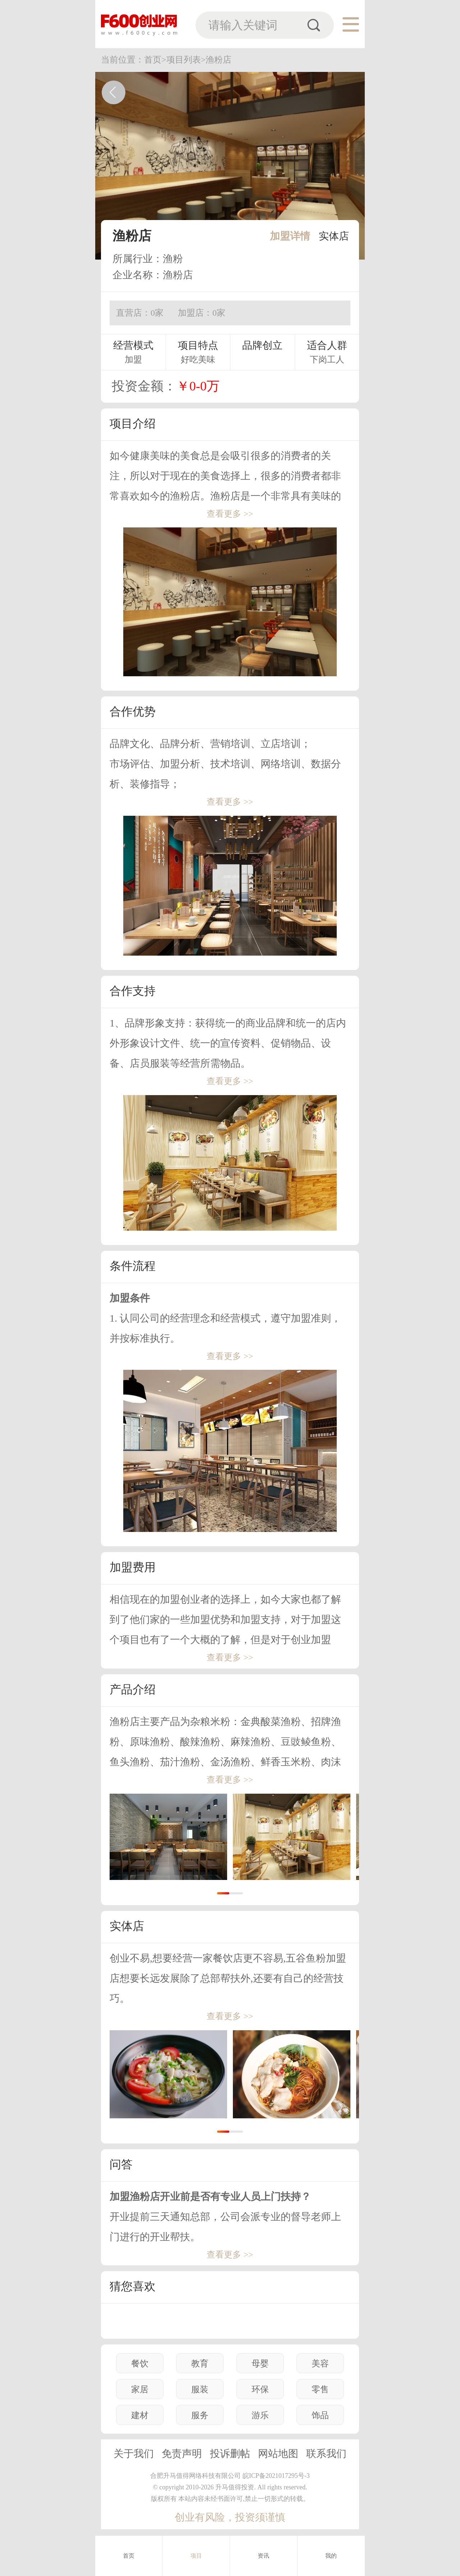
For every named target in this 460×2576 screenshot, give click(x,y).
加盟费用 (133, 1567)
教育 (199, 2363)
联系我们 (326, 2453)
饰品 (320, 2415)
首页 (128, 2556)
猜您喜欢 (133, 2286)
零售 (320, 2389)
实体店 (334, 236)
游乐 (260, 2415)
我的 (331, 2556)
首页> (155, 59)
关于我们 (134, 2453)
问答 (121, 2164)
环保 (260, 2389)
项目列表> (186, 59)
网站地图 (278, 2453)
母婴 (260, 2363)
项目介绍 (133, 423)
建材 (139, 2415)
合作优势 (133, 711)
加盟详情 (290, 236)
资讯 (264, 2556)
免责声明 (182, 2453)
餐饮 (139, 2363)
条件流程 (133, 1265)
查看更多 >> (230, 513)
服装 (199, 2389)
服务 (199, 2415)
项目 (196, 2556)
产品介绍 (133, 1689)
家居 (139, 2389)
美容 (320, 2363)
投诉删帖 (230, 2453)
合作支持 (133, 990)
